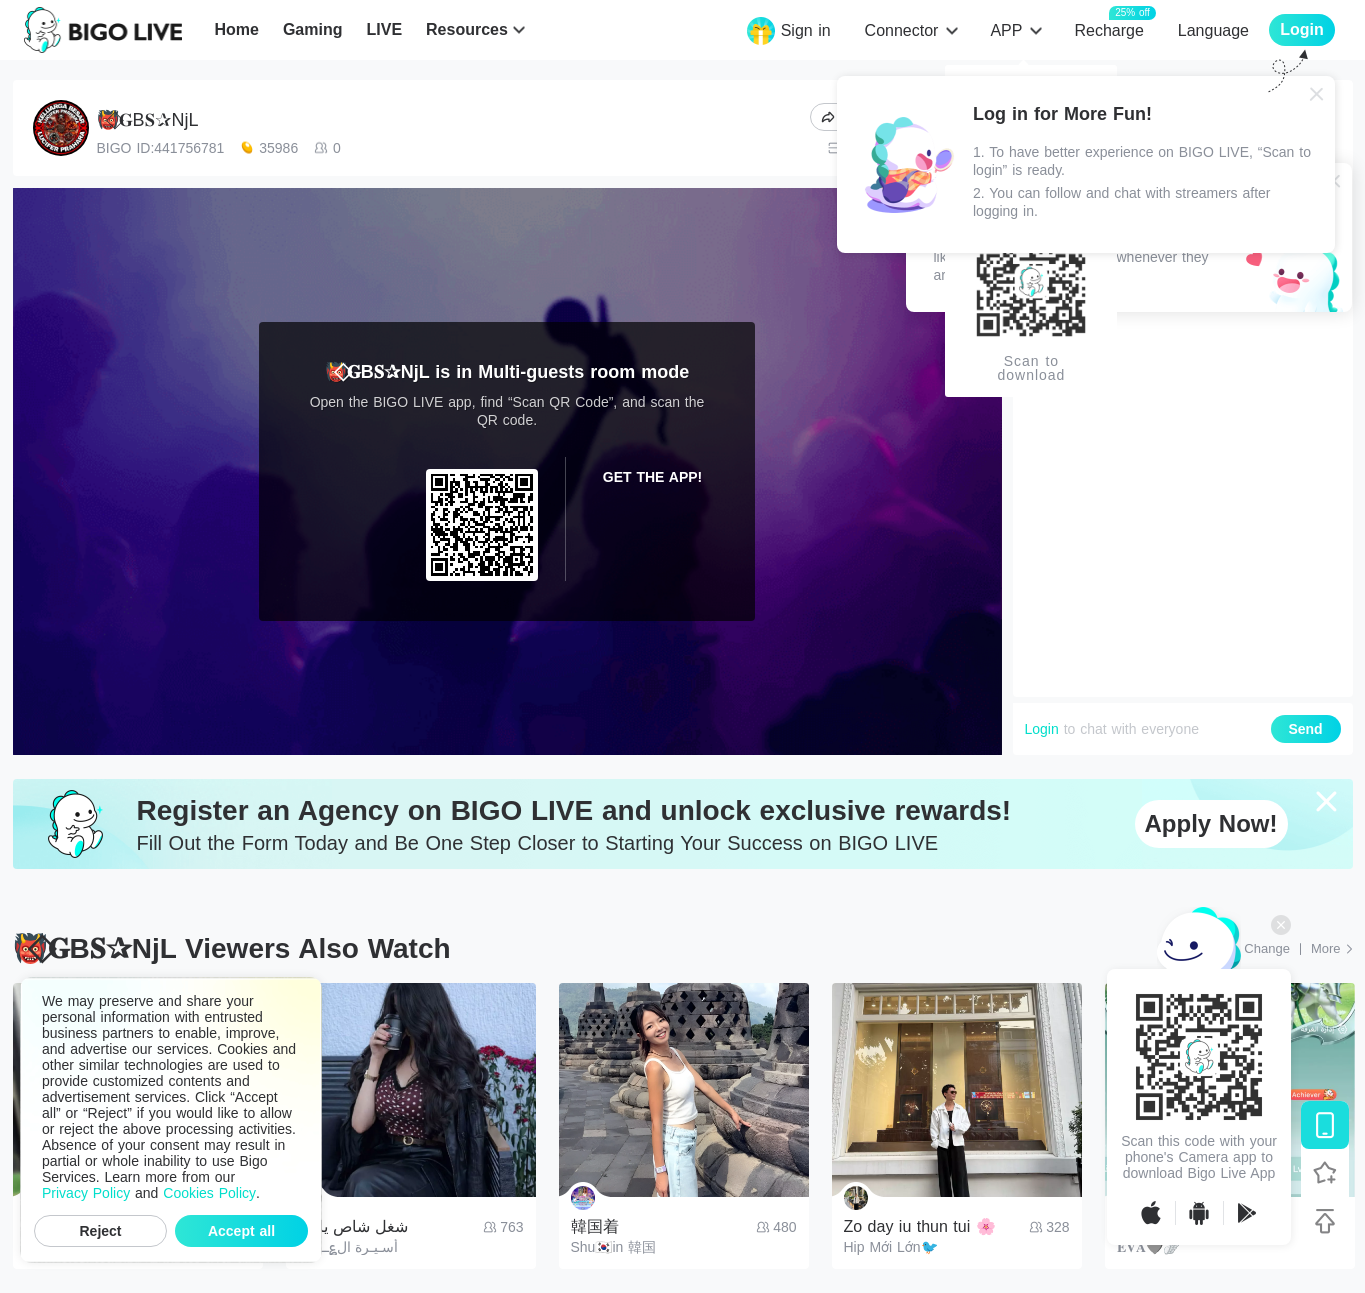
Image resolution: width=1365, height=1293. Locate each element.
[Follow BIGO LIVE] (1325, 1173)
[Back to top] (1325, 1221)
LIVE (384, 29)
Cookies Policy (209, 1193)
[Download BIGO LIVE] (1325, 1125)
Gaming (313, 29)
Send (1305, 729)
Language (1213, 30)
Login (1042, 729)
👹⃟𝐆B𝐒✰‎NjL (148, 120)
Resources (467, 29)
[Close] (1317, 94)
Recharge (1108, 29)
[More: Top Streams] (1332, 949)
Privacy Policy (86, 1193)
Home (236, 29)
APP (1006, 30)
